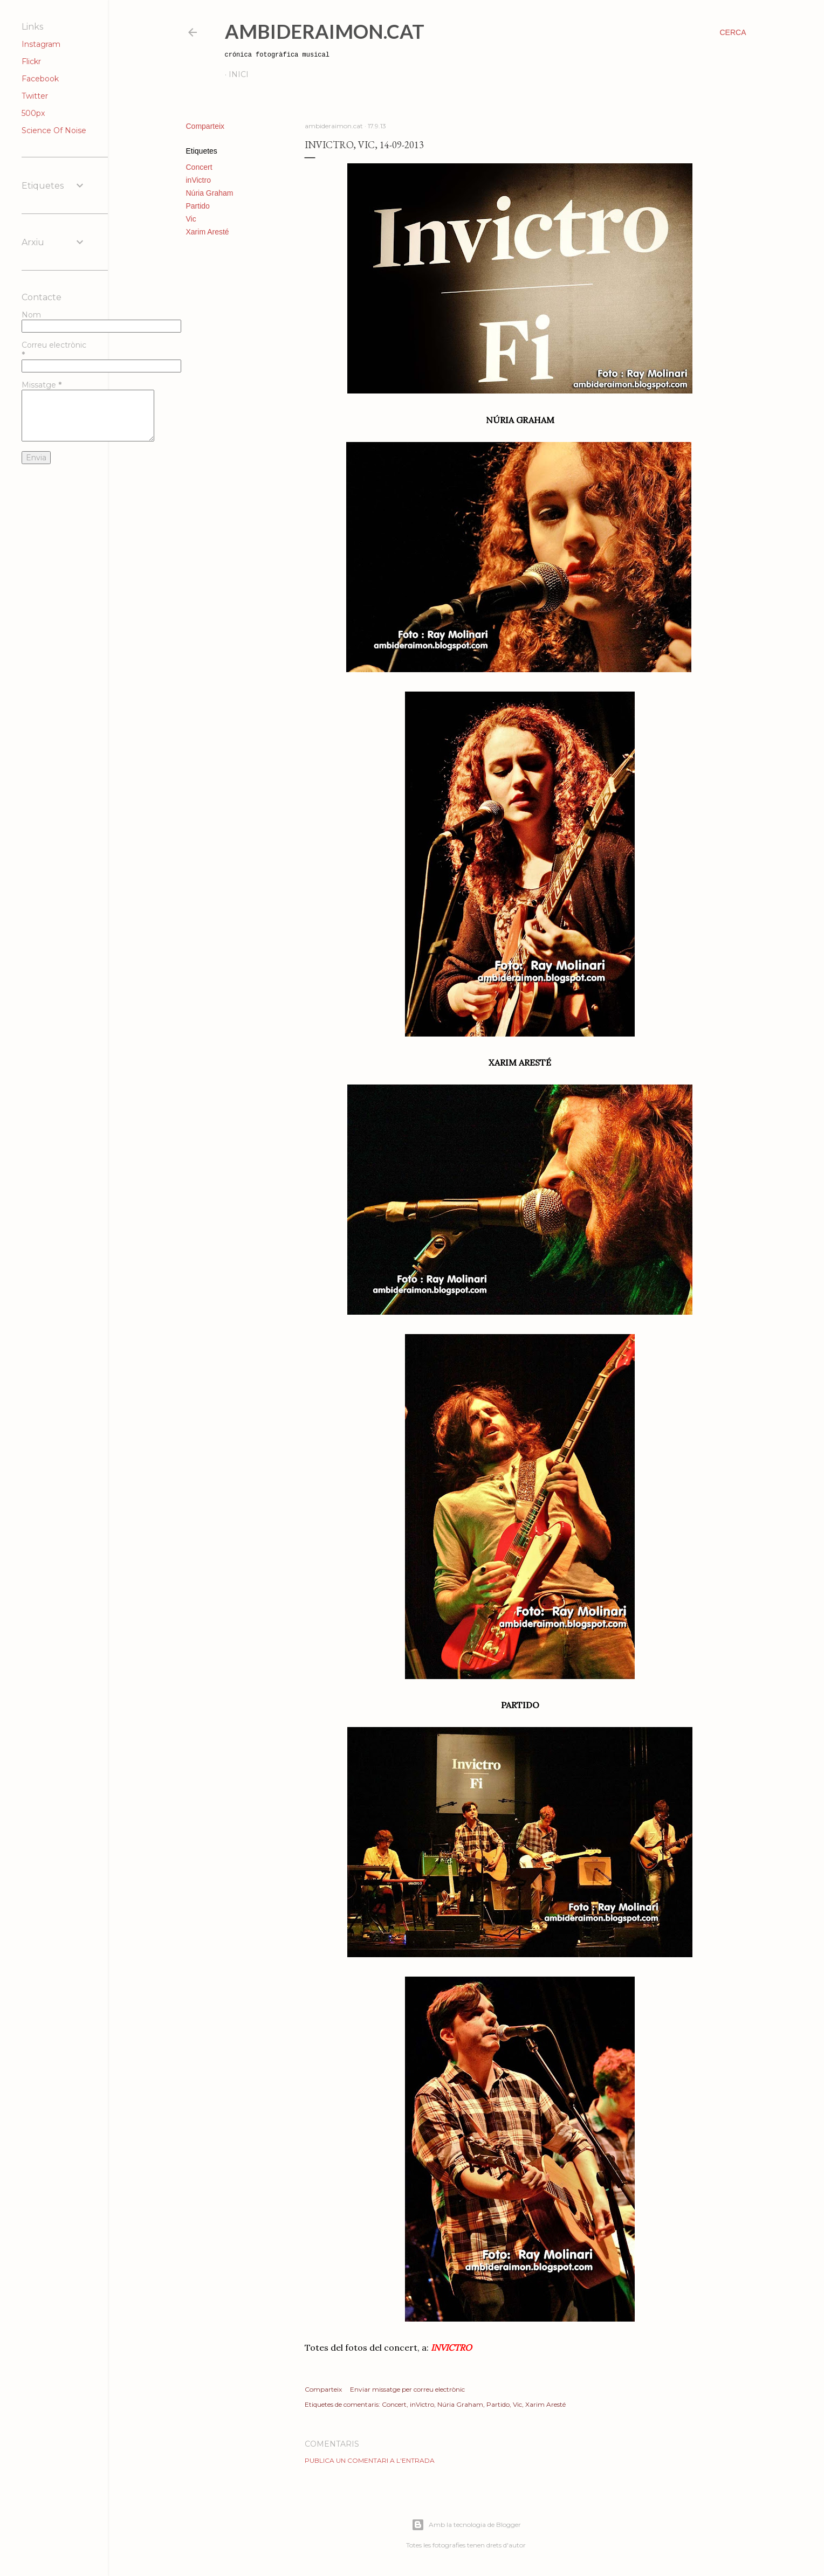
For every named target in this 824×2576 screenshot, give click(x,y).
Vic (191, 219)
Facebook (40, 79)
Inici (239, 74)
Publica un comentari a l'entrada (370, 2460)
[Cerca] (732, 32)
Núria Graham (210, 193)
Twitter (35, 96)
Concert (199, 167)
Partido (198, 206)
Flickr (31, 61)
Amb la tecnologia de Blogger (466, 2524)
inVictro (198, 180)
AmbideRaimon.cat (324, 31)
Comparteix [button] (205, 126)
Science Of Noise (54, 130)
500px (33, 113)
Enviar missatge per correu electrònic (407, 2389)
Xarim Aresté (207, 231)
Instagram (41, 44)
